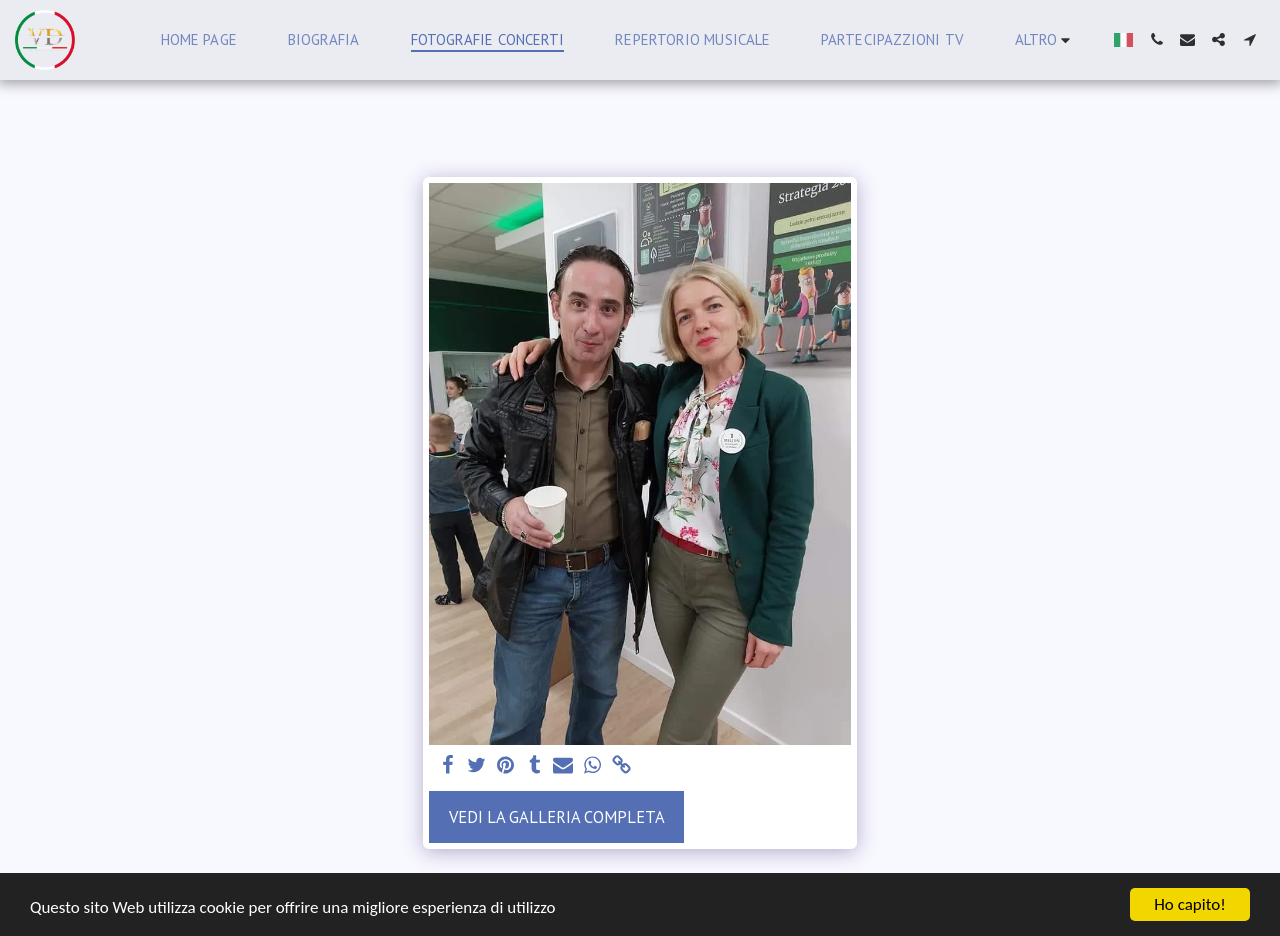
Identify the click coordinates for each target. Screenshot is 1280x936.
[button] (1156, 39)
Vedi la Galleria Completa (557, 817)
